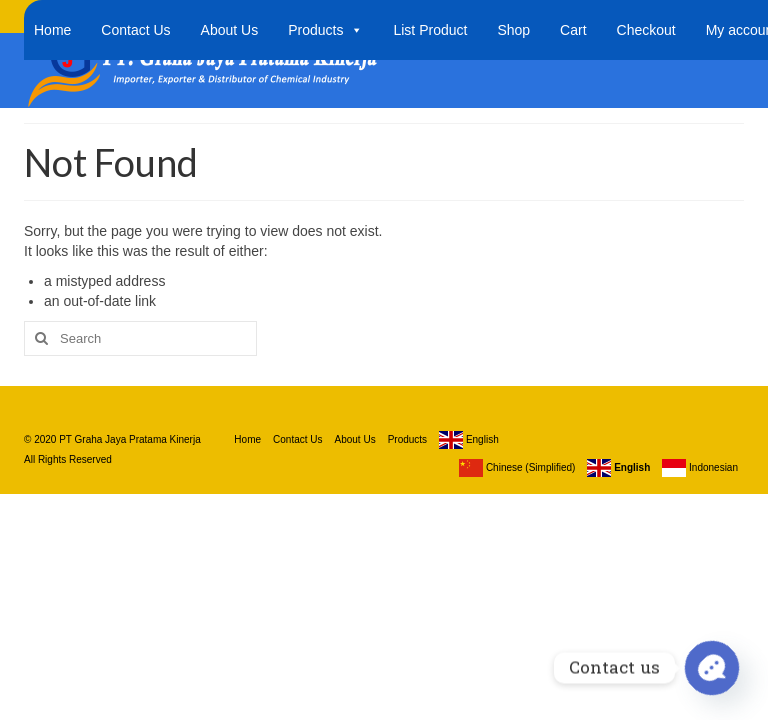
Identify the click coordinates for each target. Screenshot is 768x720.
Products (325, 30)
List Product (430, 30)
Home (52, 30)
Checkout (646, 30)
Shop (513, 30)
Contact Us (135, 30)
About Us (230, 30)
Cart (573, 30)
